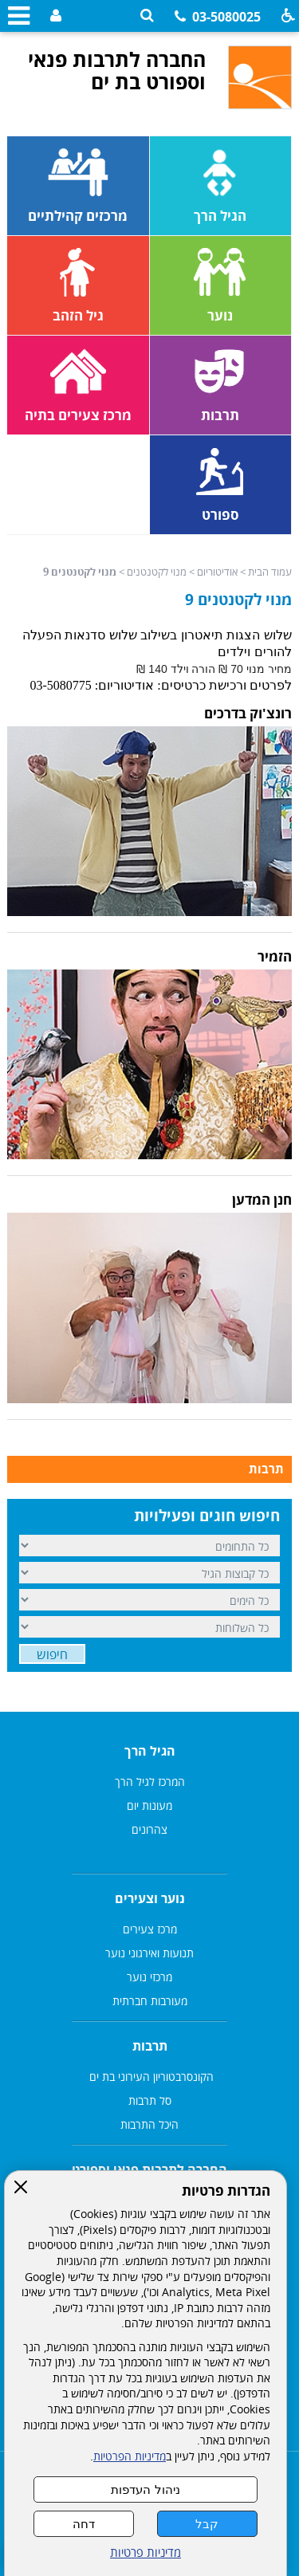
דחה (84, 2524)
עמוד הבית (270, 571)
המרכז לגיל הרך (150, 1781)
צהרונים (149, 1829)
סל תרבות (149, 2100)
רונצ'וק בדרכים (248, 713)
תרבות (266, 1469)
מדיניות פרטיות (145, 2552)
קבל (206, 2524)
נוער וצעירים (150, 1898)
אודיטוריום (217, 571)
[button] (147, 15)
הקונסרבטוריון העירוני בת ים (150, 2076)
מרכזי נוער (149, 1976)
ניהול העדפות (145, 2489)
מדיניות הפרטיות (129, 2456)
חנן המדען (262, 1199)
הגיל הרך (149, 1751)
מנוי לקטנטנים (157, 571)
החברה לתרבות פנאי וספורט (149, 2169)
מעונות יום (149, 1805)
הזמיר (275, 956)
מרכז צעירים (150, 1929)
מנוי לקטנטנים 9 (238, 599)
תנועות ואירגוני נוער (149, 1953)
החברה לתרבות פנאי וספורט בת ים (117, 70)
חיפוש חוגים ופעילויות (207, 1515)
